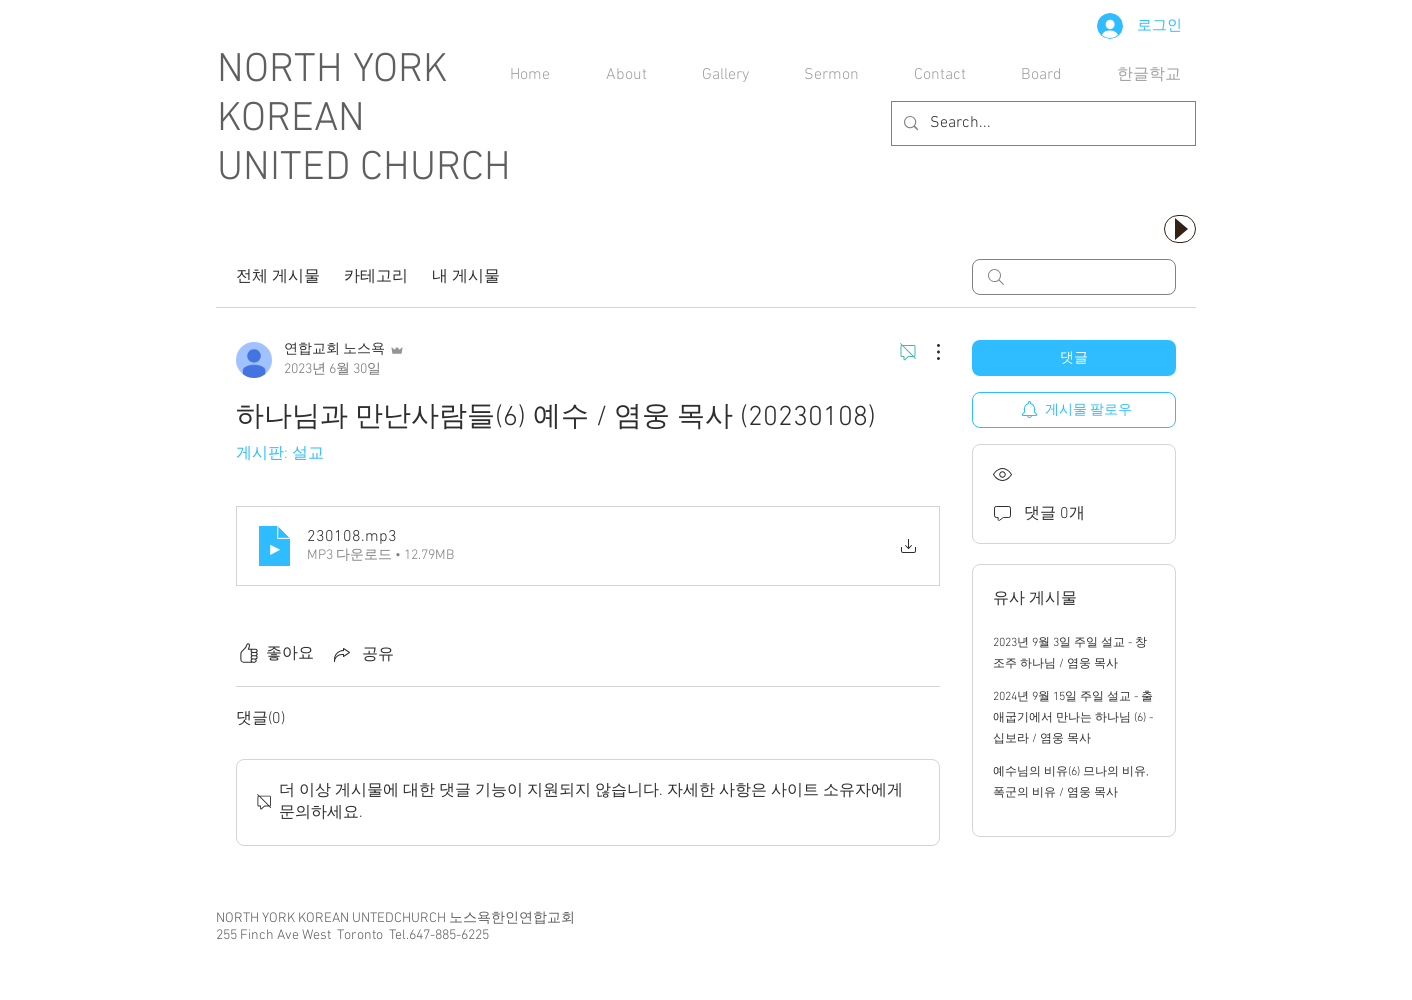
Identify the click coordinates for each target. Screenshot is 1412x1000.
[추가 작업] (928, 352)
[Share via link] (362, 654)
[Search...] (1041, 123)
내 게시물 (466, 277)
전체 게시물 (278, 277)
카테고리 (376, 277)
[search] (1074, 277)
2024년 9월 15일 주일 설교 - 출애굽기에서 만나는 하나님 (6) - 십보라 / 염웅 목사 (1073, 718)
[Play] (1180, 229)
